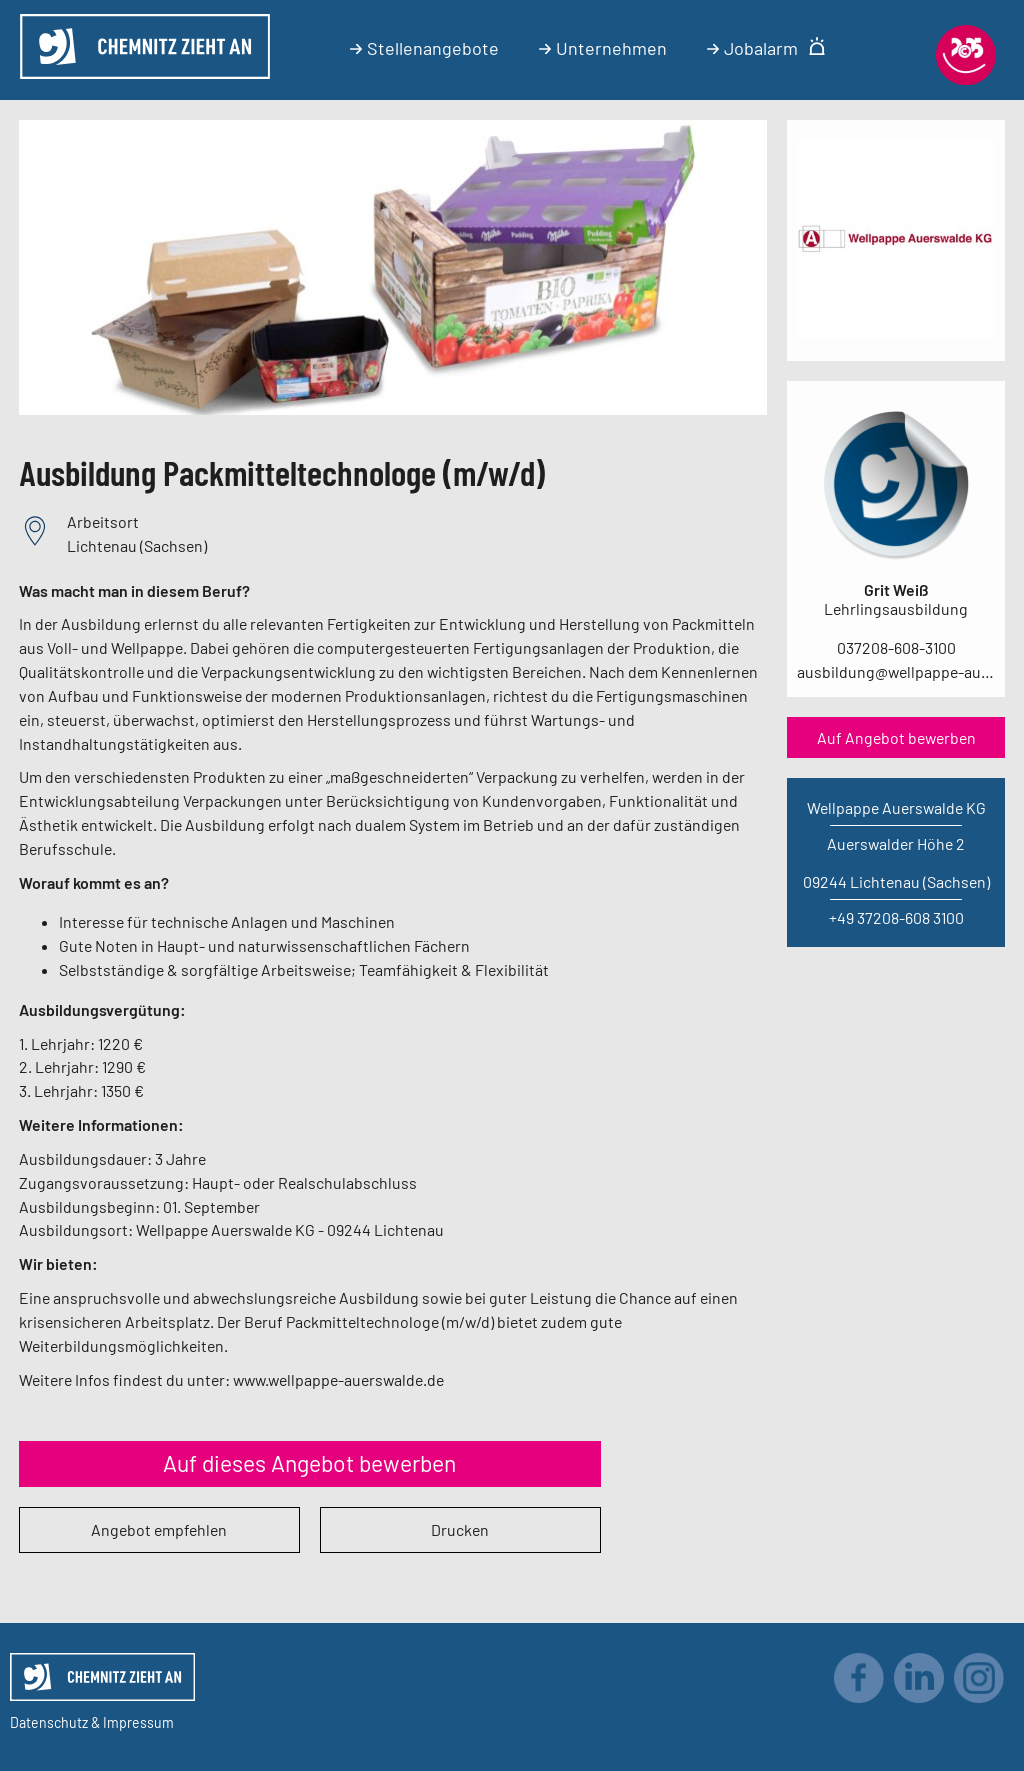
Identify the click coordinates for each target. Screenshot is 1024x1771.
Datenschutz (49, 1722)
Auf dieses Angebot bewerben (309, 1463)
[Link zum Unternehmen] (896, 331)
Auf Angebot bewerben (896, 737)
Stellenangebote (424, 48)
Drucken (460, 1529)
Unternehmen (603, 48)
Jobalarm (766, 48)
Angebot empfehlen (159, 1529)
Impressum (138, 1722)
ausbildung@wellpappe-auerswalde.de (896, 671)
